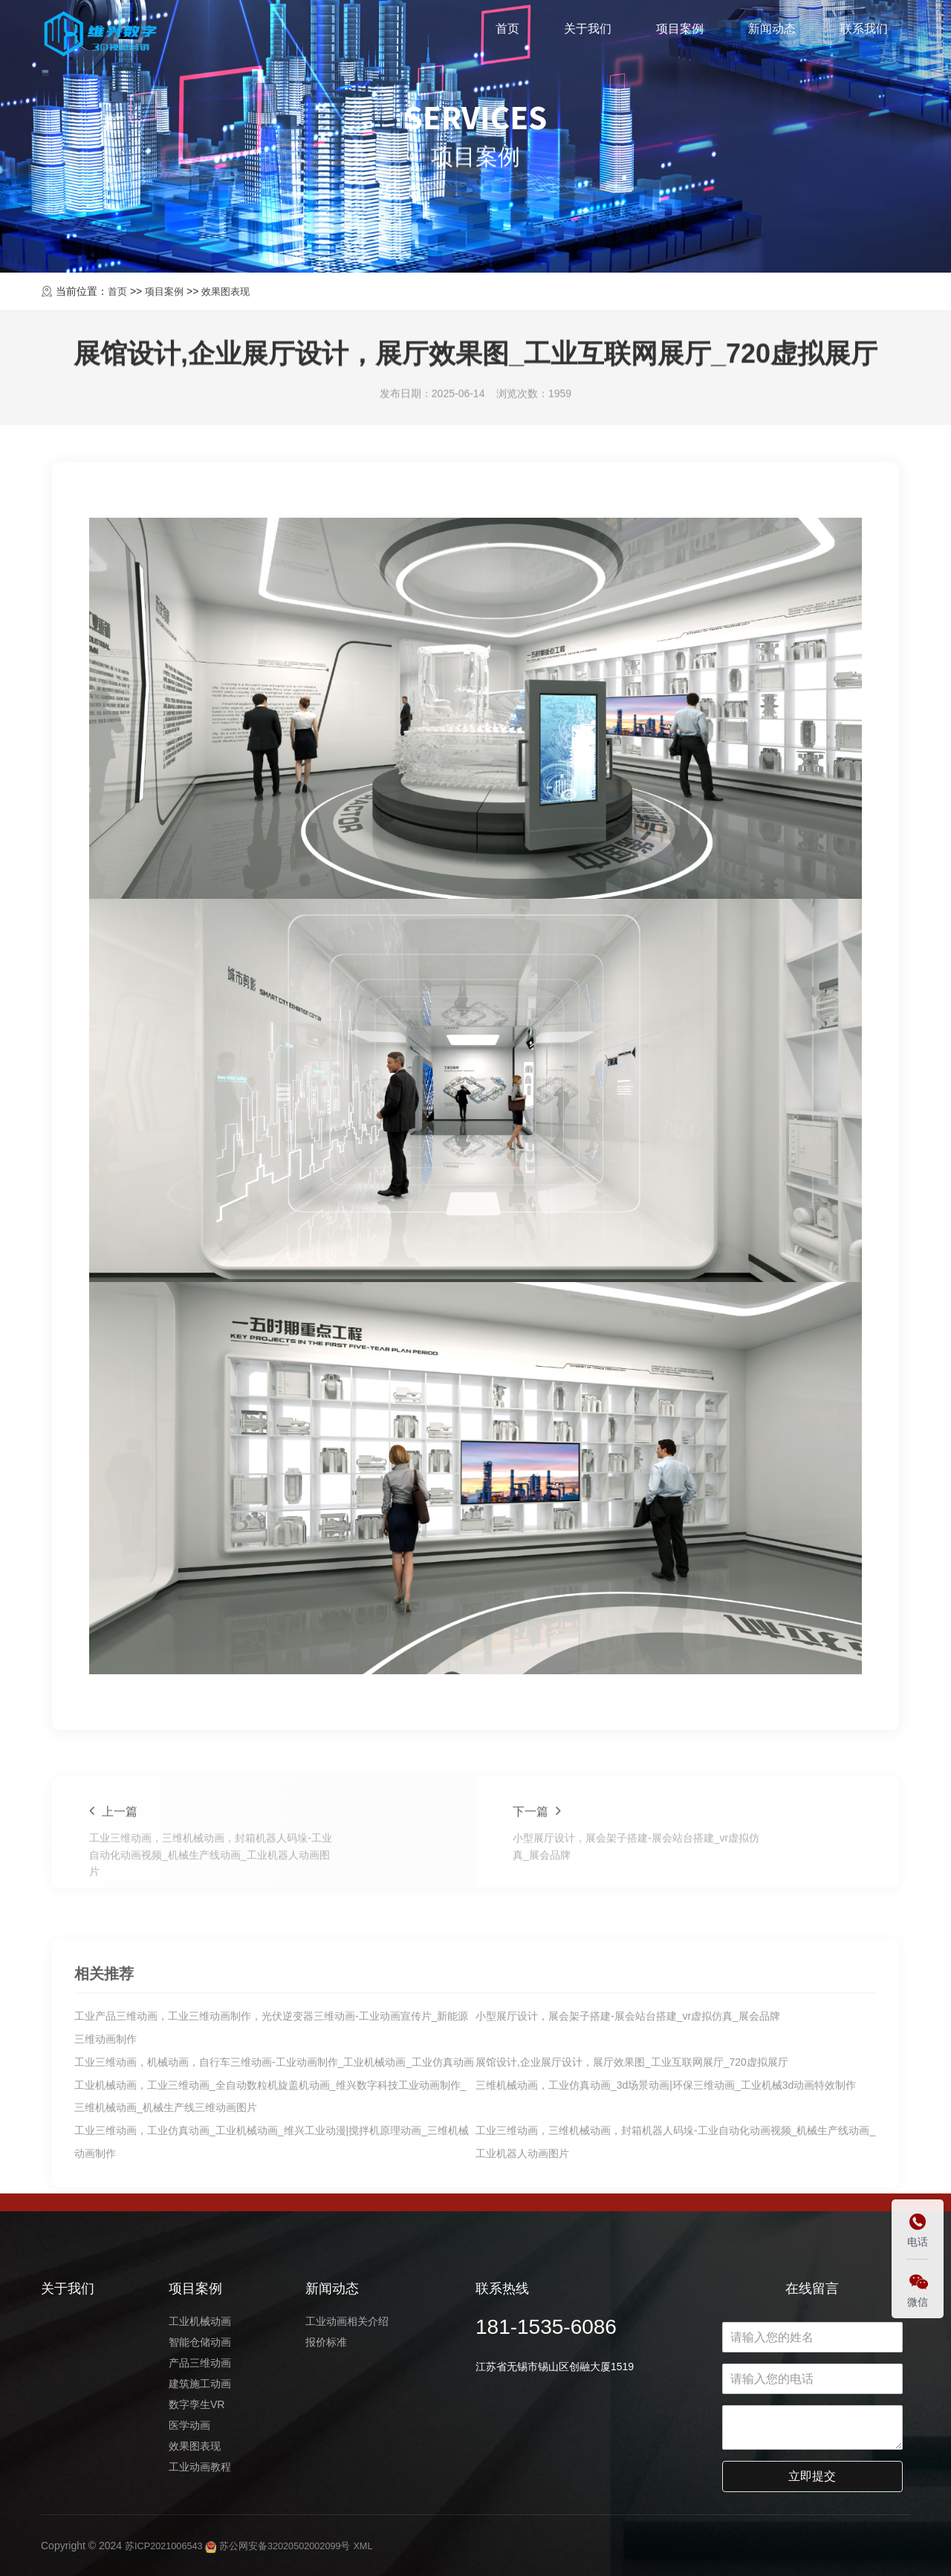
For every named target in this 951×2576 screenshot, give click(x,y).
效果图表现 (232, 291)
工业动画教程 (200, 2467)
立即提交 (812, 2476)
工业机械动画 (200, 2321)
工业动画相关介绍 (347, 2321)
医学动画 (189, 2425)
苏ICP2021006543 (167, 2545)
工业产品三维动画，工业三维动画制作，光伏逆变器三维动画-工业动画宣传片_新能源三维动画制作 (271, 2176)
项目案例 (680, 32)
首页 (507, 32)
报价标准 (326, 2342)
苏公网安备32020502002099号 (292, 2545)
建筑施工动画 (200, 2384)
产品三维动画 (200, 2363)
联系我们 (864, 32)
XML (384, 2545)
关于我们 (587, 32)
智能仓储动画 (200, 2342)
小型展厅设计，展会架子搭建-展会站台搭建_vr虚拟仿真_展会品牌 (628, 2164)
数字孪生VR (196, 2404)
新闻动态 (772, 32)
